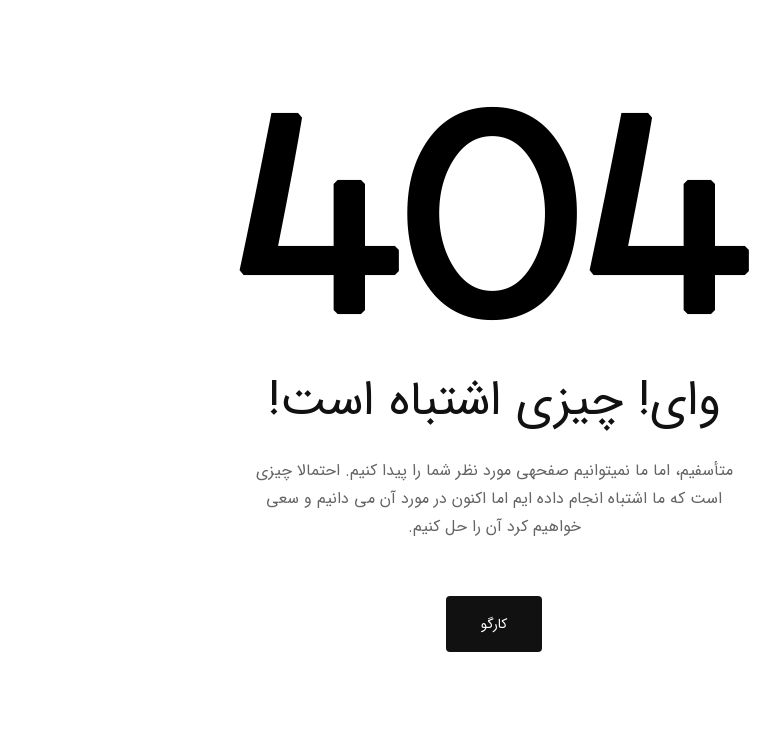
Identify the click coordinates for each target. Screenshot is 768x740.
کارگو (384, 624)
